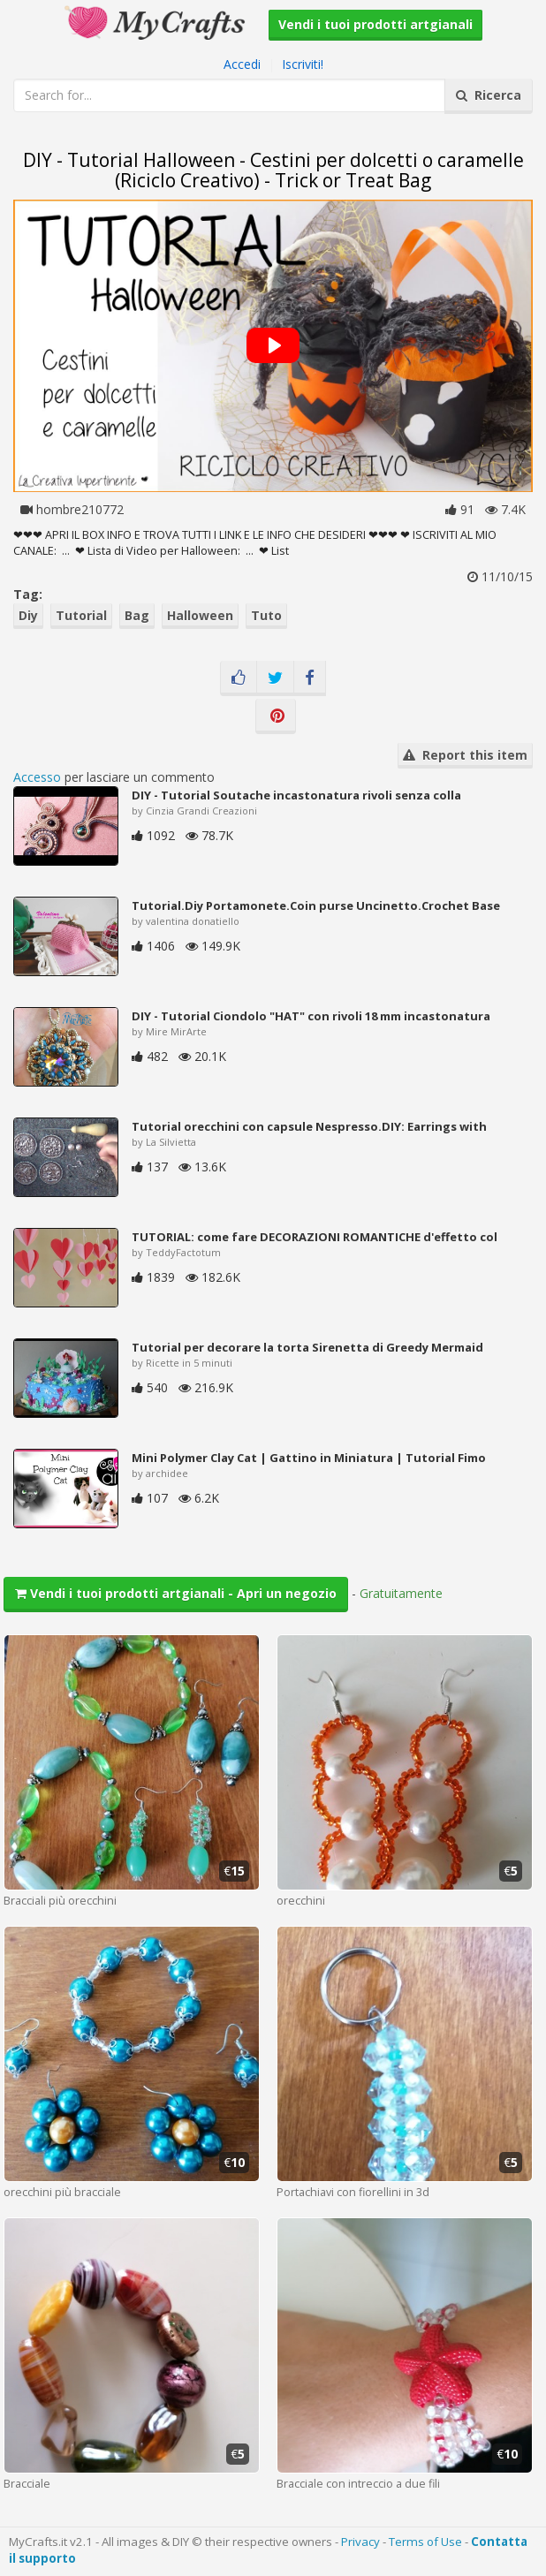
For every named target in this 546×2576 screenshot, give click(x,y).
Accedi (242, 64)
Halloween (200, 615)
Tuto (266, 615)
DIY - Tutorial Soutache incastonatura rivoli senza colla (296, 795)
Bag (137, 615)
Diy (28, 615)
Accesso (37, 777)
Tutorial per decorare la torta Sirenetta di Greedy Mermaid (307, 1347)
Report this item (465, 754)
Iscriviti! (302, 64)
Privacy (360, 2541)
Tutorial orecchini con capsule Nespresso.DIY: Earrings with (309, 1126)
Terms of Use (425, 2541)
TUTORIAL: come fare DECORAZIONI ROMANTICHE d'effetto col (314, 1237)
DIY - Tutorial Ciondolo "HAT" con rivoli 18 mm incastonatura (311, 1016)
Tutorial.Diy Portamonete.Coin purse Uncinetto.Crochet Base (316, 905)
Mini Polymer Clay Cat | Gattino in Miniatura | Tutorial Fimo (309, 1458)
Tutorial (81, 615)
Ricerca (488, 95)
